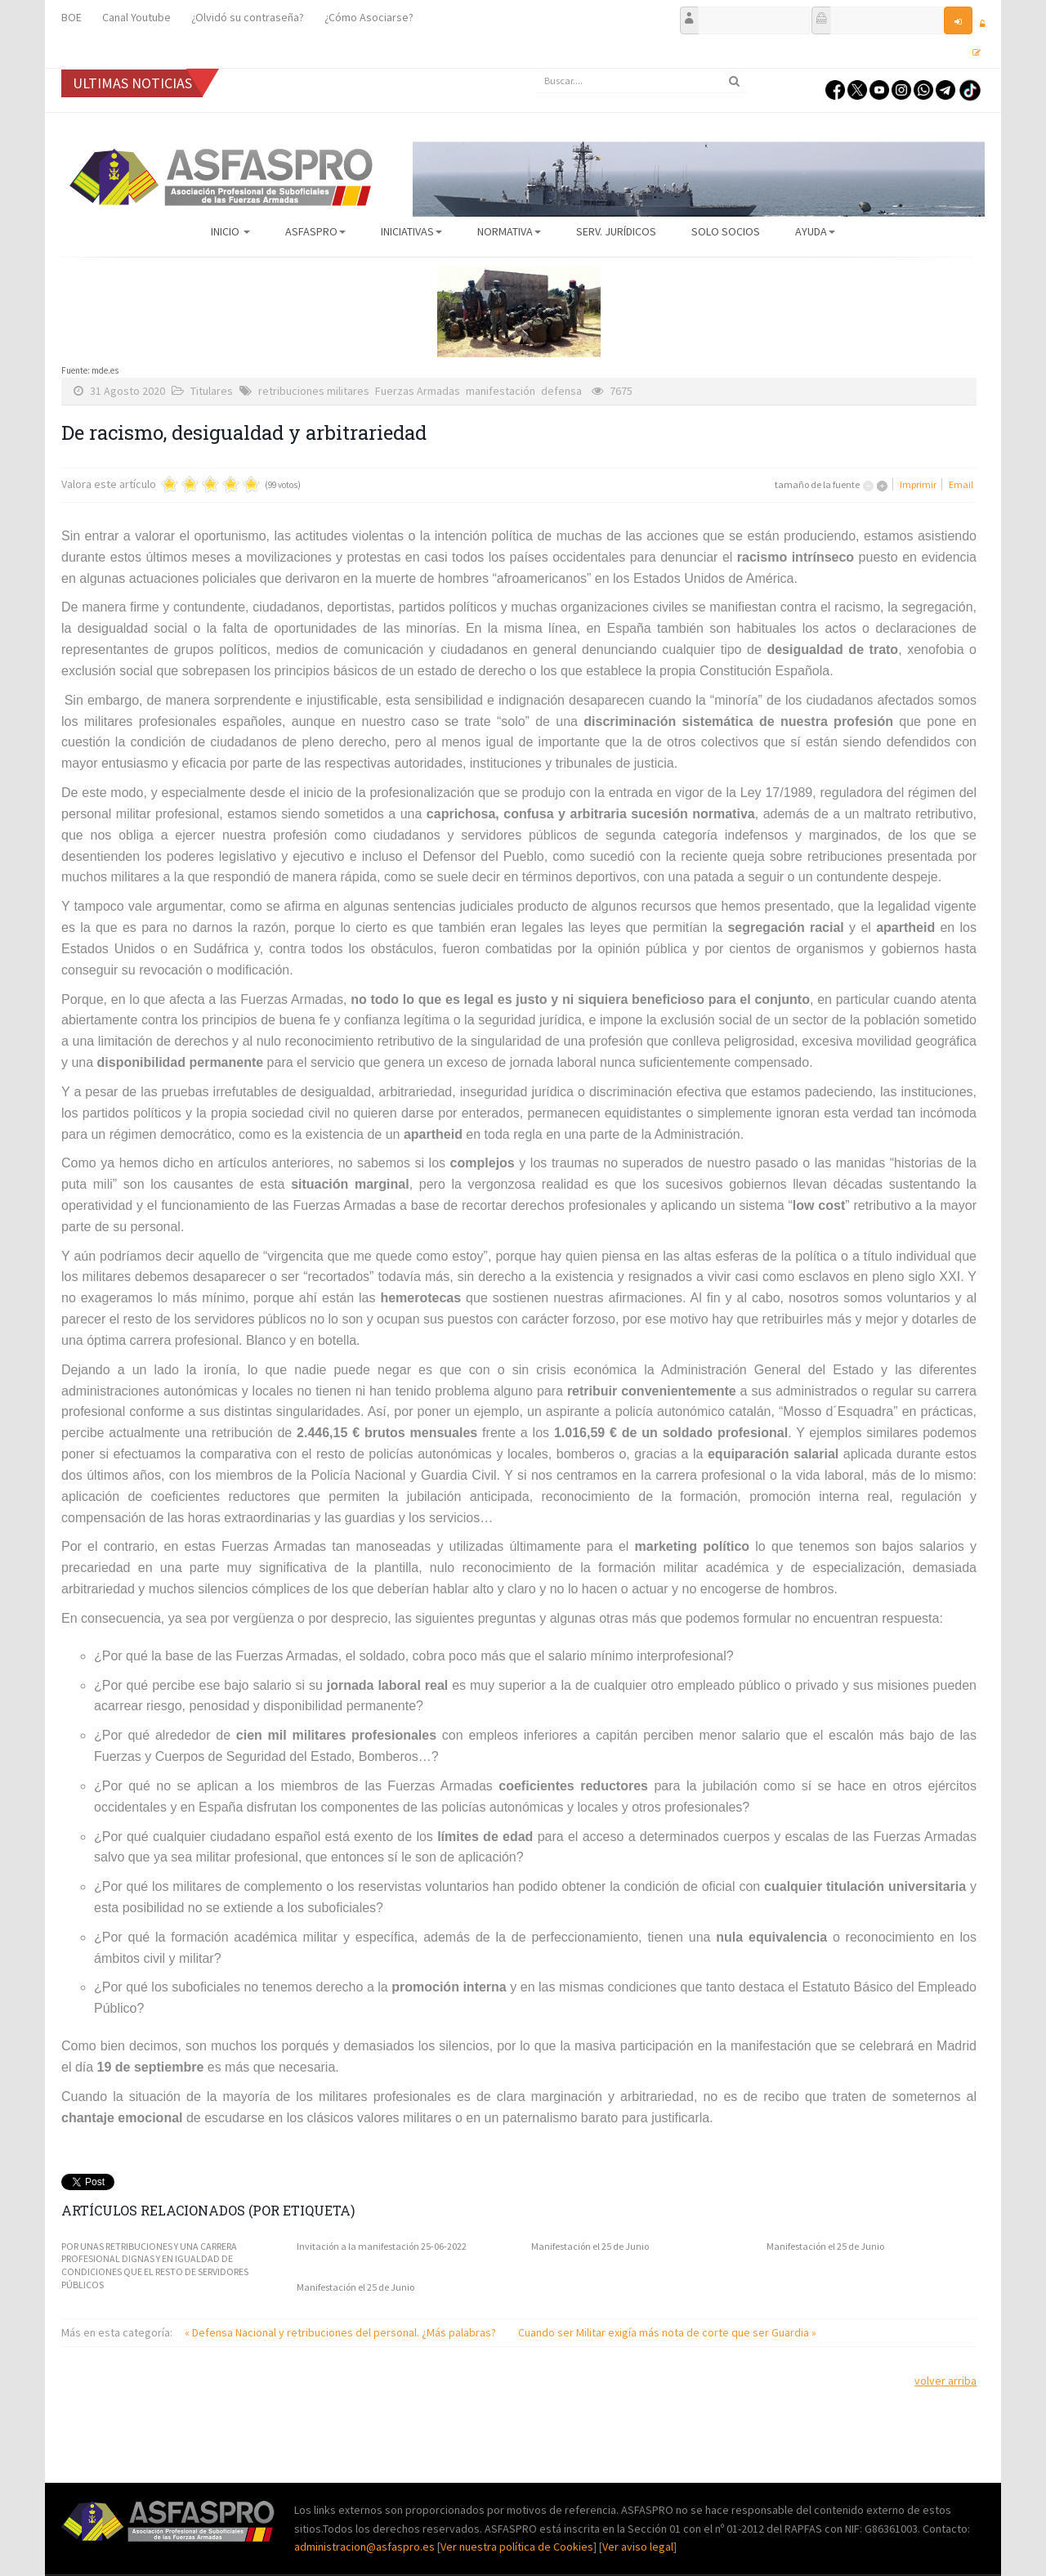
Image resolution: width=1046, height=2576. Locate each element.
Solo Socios (725, 231)
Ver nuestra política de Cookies (516, 2546)
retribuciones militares (313, 390)
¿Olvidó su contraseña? (247, 17)
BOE (71, 17)
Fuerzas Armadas (417, 390)
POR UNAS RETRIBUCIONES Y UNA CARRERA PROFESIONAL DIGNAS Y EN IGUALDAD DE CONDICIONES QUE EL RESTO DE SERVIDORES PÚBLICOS (154, 2265)
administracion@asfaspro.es (365, 2546)
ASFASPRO (315, 231)
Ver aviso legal (637, 2546)
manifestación (500, 390)
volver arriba (945, 2380)
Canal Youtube (136, 17)
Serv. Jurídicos (616, 231)
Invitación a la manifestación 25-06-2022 (382, 2246)
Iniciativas (411, 231)
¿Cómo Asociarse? (368, 17)
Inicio (230, 231)
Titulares (211, 390)
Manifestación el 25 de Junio (590, 2246)
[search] (641, 81)
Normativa (509, 231)
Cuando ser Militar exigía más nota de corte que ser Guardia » (667, 2332)
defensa (561, 390)
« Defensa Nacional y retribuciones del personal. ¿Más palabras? (341, 2332)
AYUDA (815, 231)
